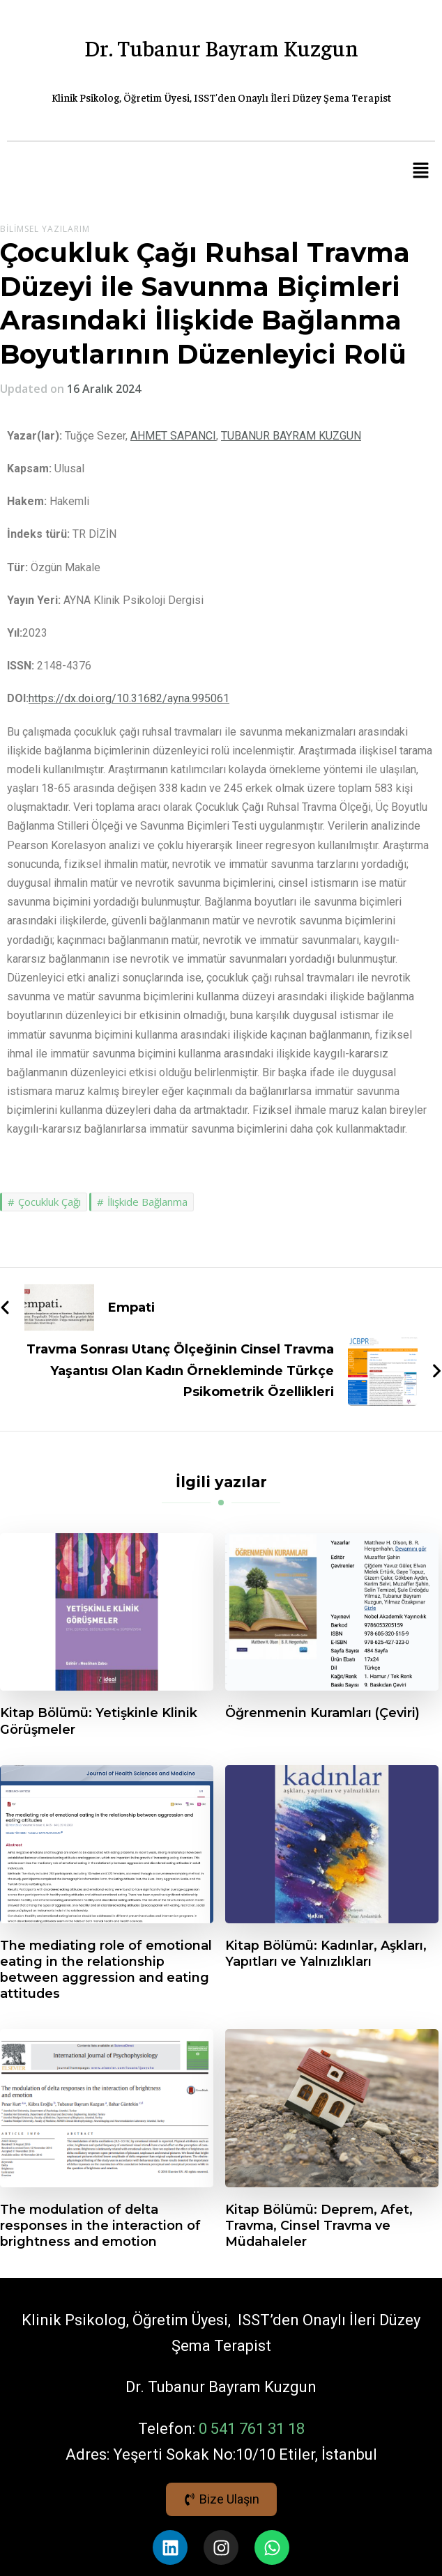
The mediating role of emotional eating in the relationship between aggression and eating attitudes (106, 1969)
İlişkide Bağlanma (147, 1202)
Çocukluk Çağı (49, 1202)
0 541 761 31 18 (252, 2428)
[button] (421, 171)
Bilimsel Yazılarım (45, 229)
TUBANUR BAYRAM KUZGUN (291, 435)
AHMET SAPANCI (173, 435)
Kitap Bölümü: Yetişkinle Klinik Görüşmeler (98, 1720)
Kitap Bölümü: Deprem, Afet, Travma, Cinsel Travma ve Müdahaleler (319, 2225)
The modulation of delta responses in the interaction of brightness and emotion (100, 2225)
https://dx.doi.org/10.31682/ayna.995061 (129, 698)
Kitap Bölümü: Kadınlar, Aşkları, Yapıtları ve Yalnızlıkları (326, 1953)
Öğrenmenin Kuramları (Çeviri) (322, 1712)
